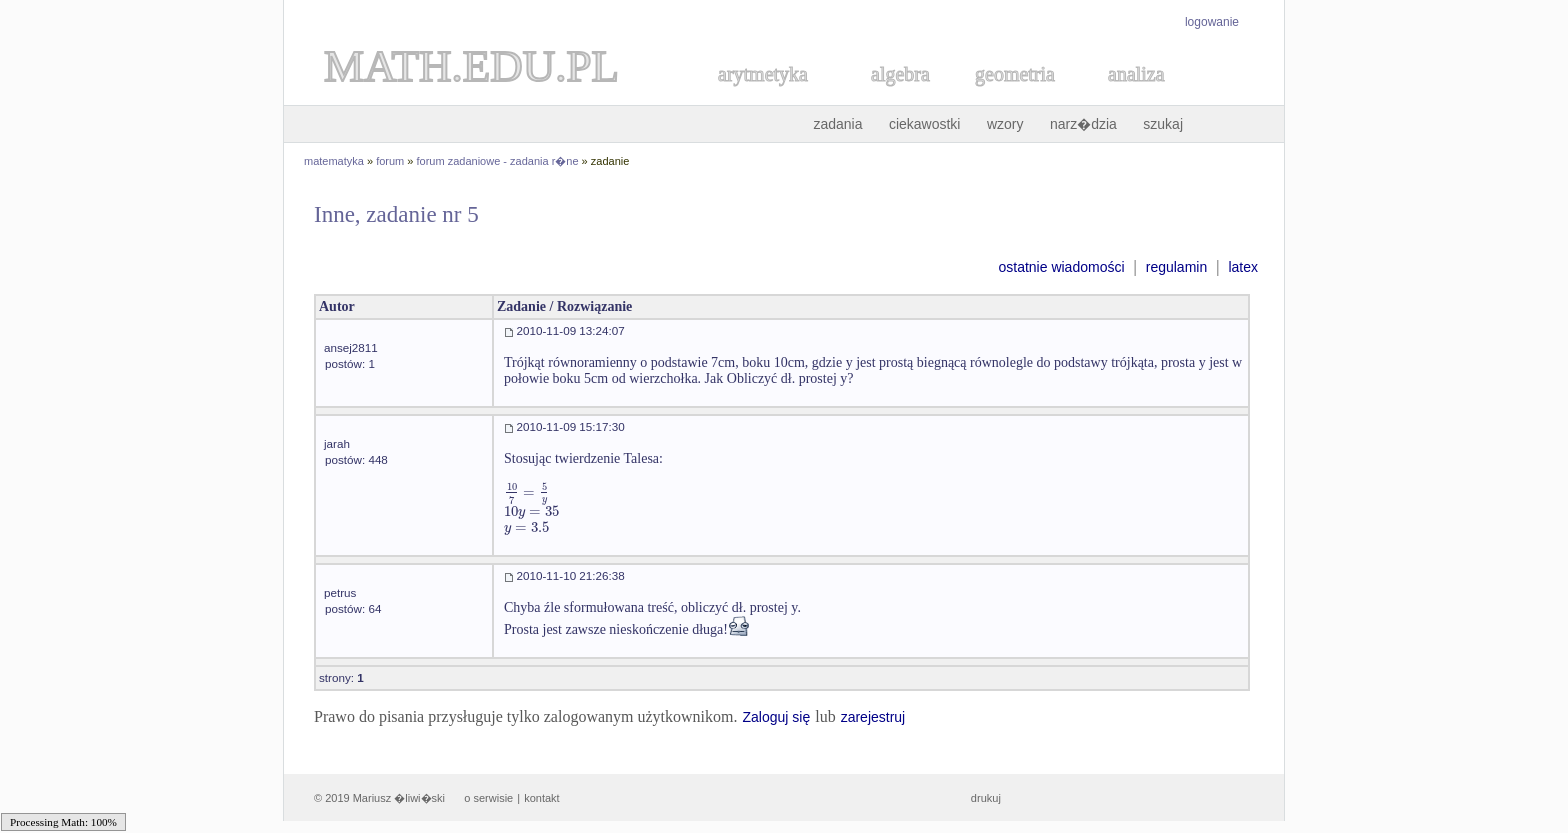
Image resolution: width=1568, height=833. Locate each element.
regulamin (1176, 267)
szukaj (1163, 124)
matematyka (334, 161)
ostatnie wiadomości (1061, 267)
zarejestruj (873, 717)
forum (390, 161)
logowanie (1212, 22)
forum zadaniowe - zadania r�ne (498, 161)
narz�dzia (1083, 124)
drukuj (986, 798)
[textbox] (527, 492)
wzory (1005, 124)
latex (1243, 267)
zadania (837, 124)
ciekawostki (925, 124)
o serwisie (488, 798)
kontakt (541, 798)
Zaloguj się (776, 717)
